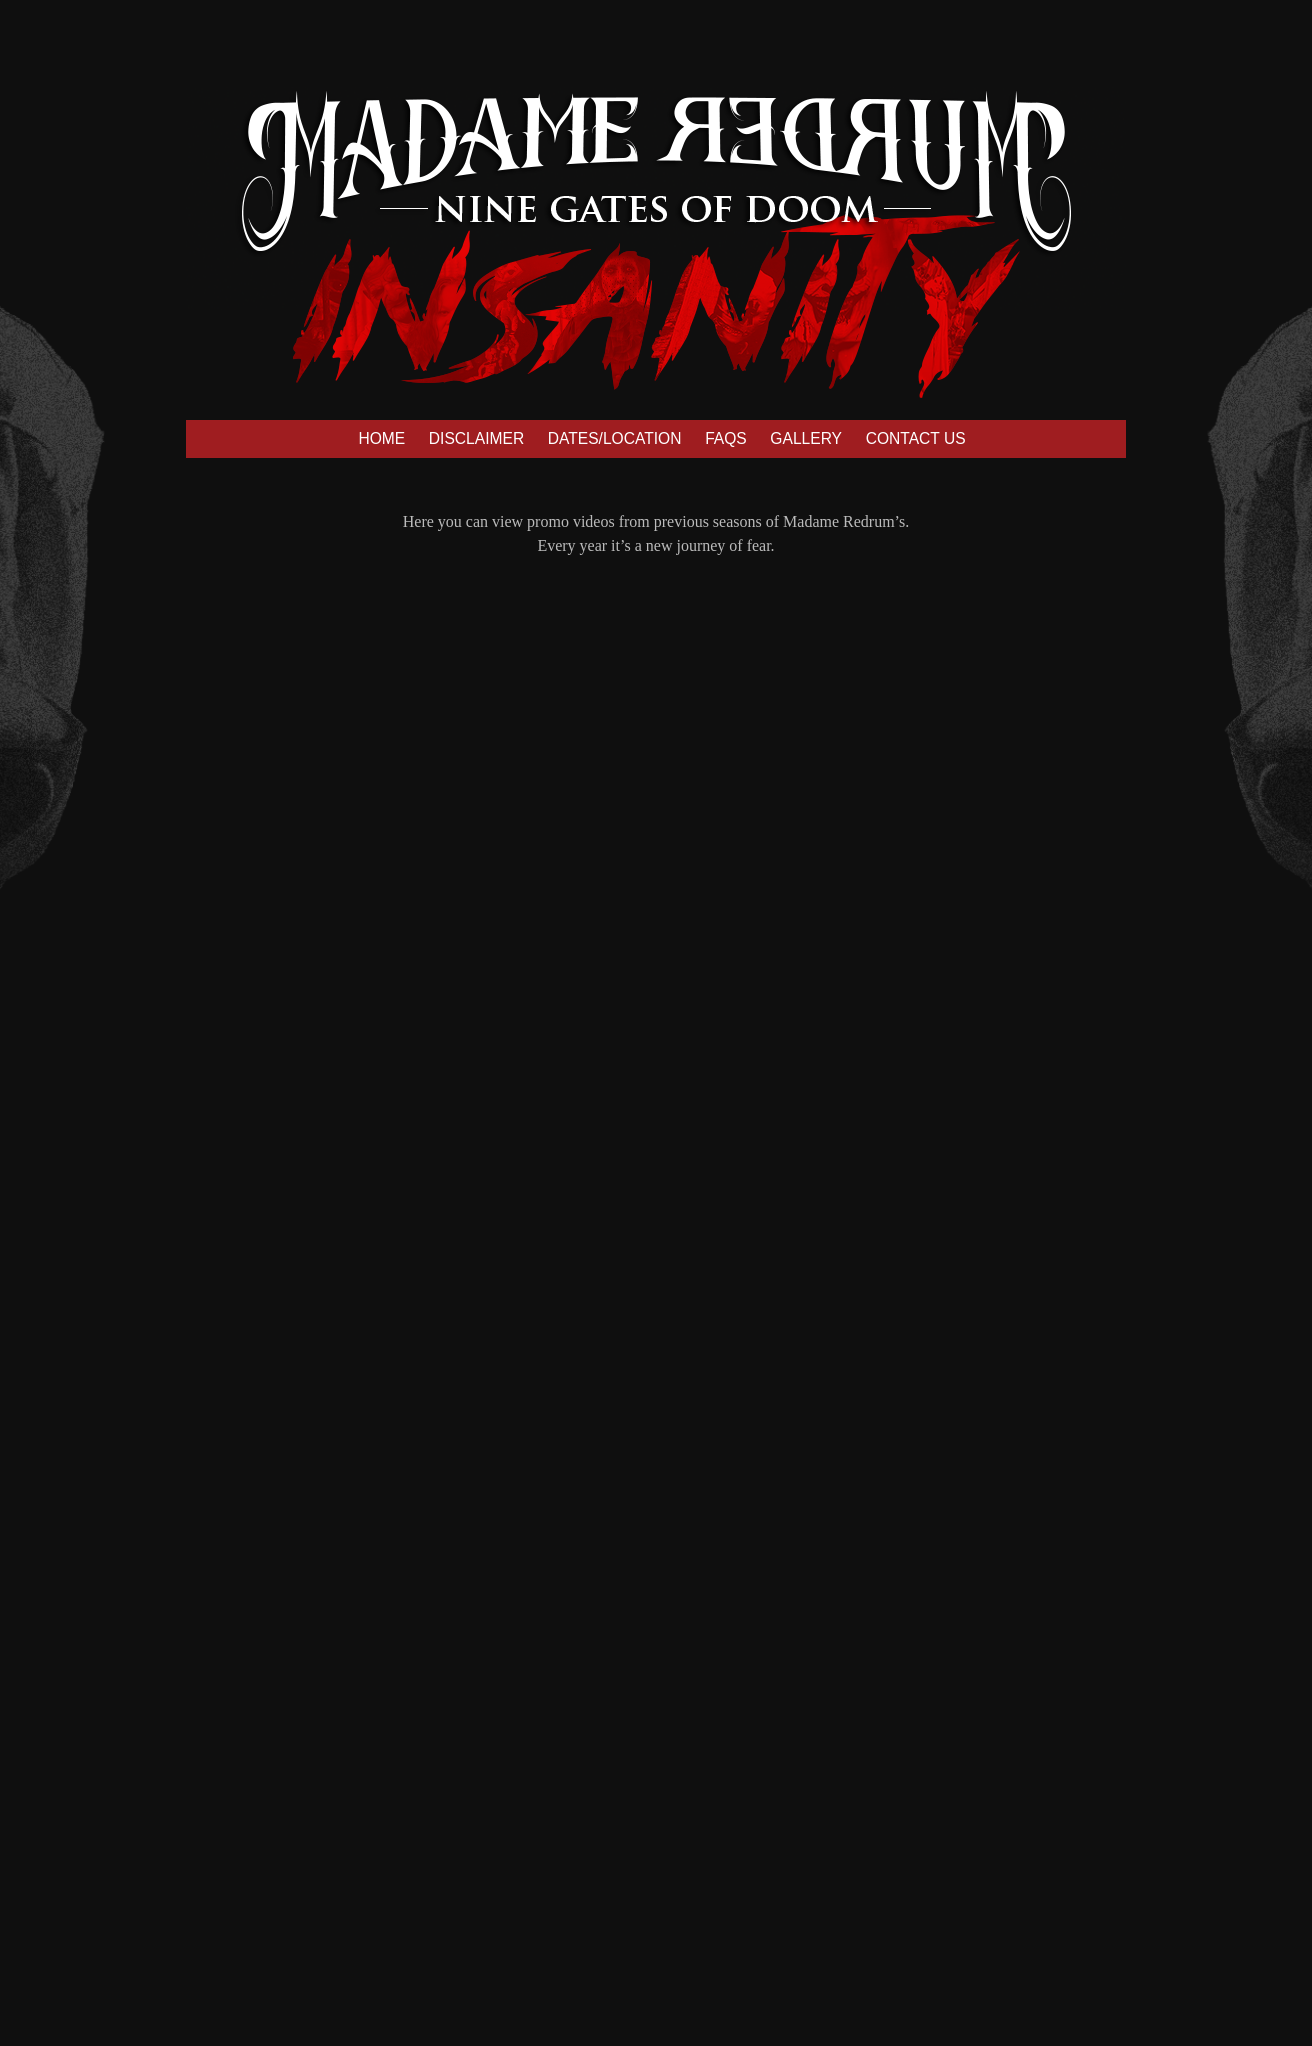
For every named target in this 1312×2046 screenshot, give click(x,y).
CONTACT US (916, 438)
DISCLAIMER (476, 438)
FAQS (726, 438)
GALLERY (806, 438)
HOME (381, 438)
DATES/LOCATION (615, 438)
